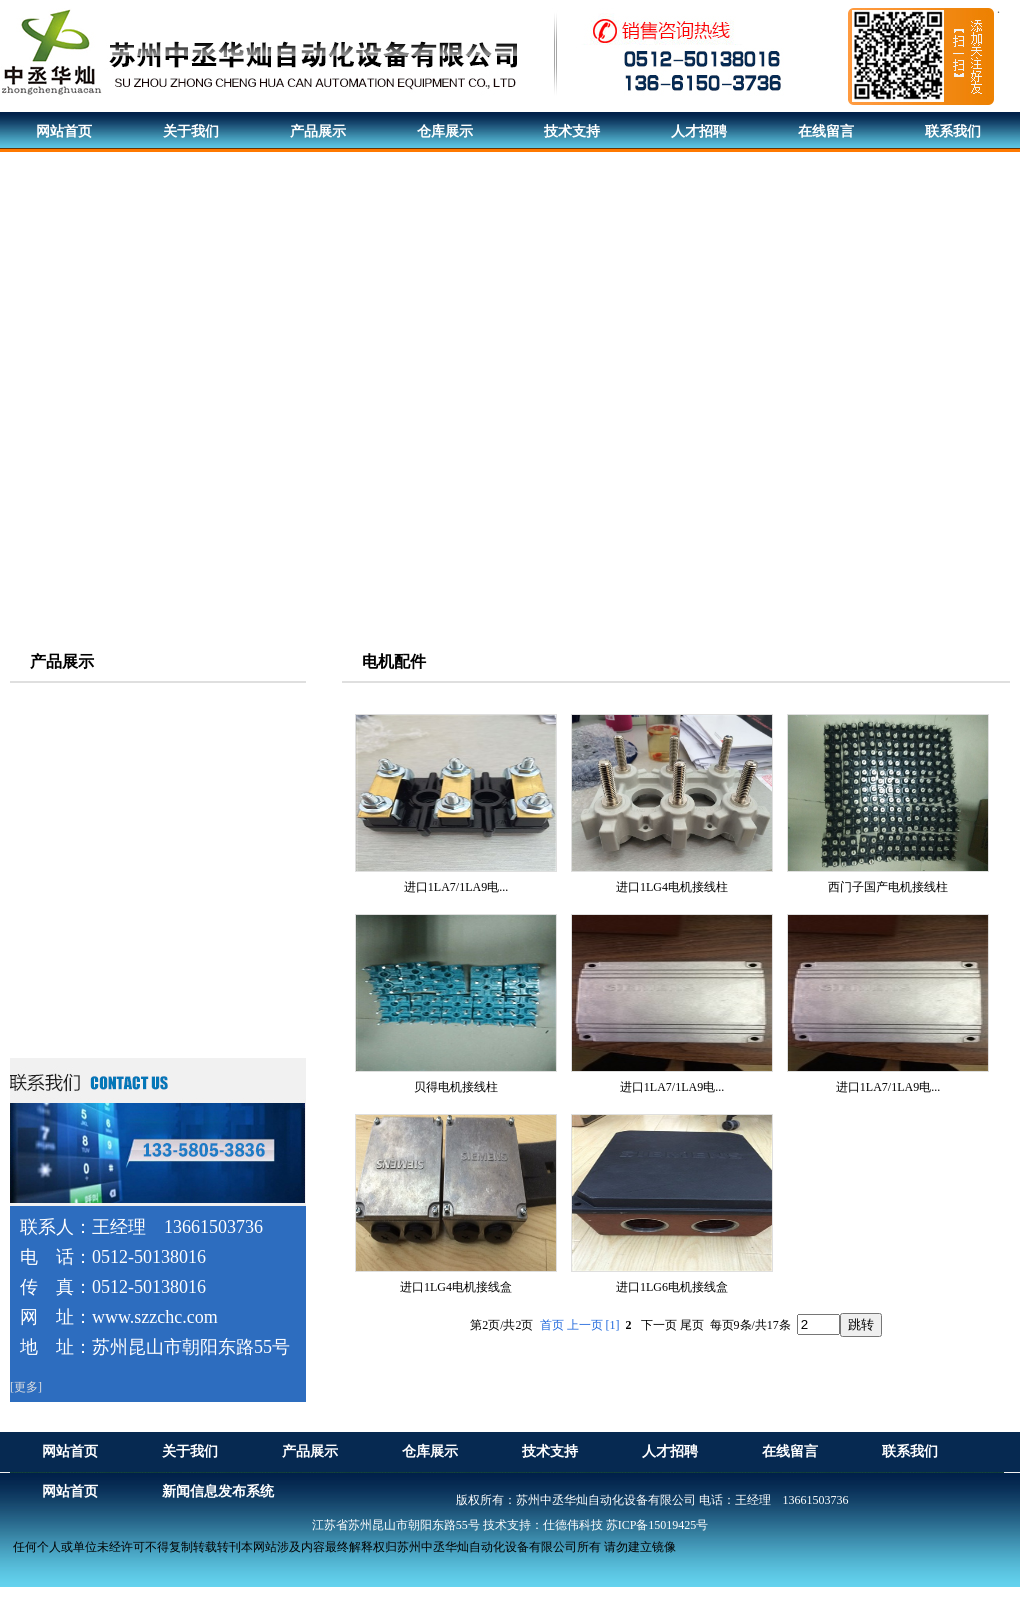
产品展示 (62, 661)
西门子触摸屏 (72, 916)
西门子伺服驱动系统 (93, 808)
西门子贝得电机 (79, 736)
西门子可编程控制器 (93, 880)
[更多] (26, 1387)
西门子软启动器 (79, 988)
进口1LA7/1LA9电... (456, 887)
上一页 (585, 1325)
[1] (613, 1325)
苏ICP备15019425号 (657, 1525)
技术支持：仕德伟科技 (543, 1525)
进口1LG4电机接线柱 (672, 887)
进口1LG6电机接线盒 (672, 1287)
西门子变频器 (72, 844)
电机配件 (58, 1024)
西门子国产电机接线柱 (888, 887)
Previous (15, 411)
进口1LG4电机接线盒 (456, 1287)
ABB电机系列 (72, 772)
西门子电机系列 (79, 700)
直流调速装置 (72, 952)
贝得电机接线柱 (456, 1087)
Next (999, 411)
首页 (552, 1325)
